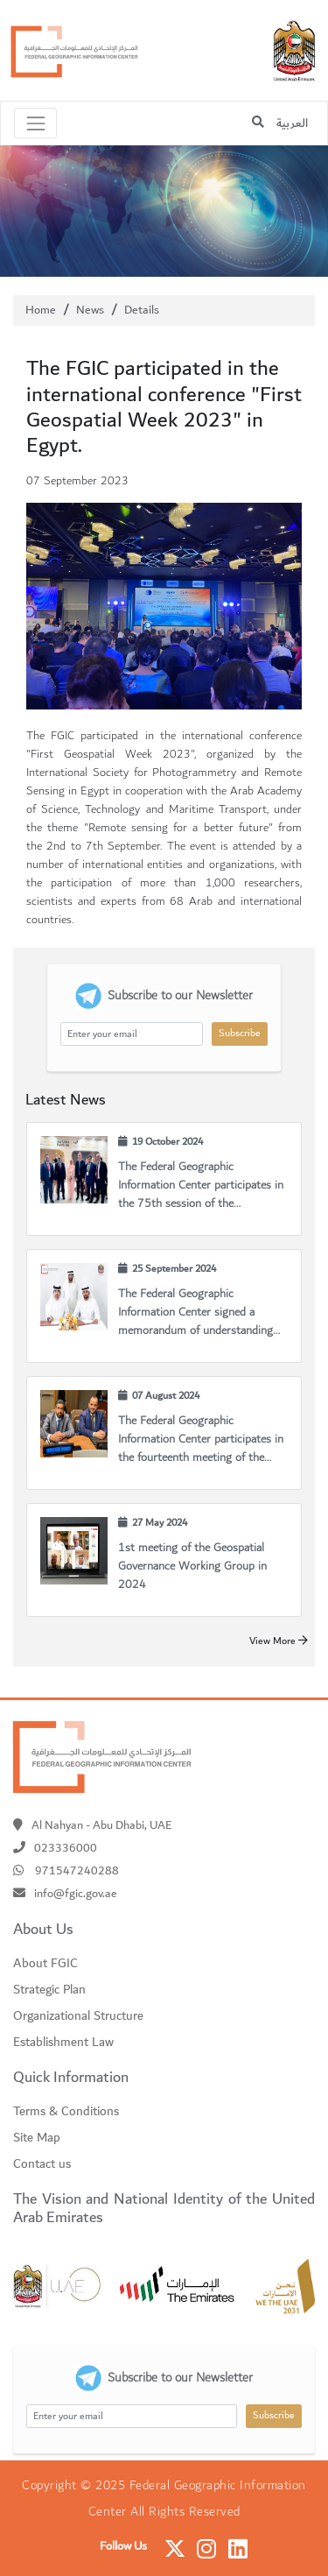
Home (40, 310)
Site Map (36, 2138)
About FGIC (45, 1963)
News (90, 310)
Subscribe (240, 1033)
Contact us (42, 2164)
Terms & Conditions (66, 2111)
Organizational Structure (78, 2016)
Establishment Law (63, 2042)
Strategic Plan (49, 1990)
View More (278, 1641)
